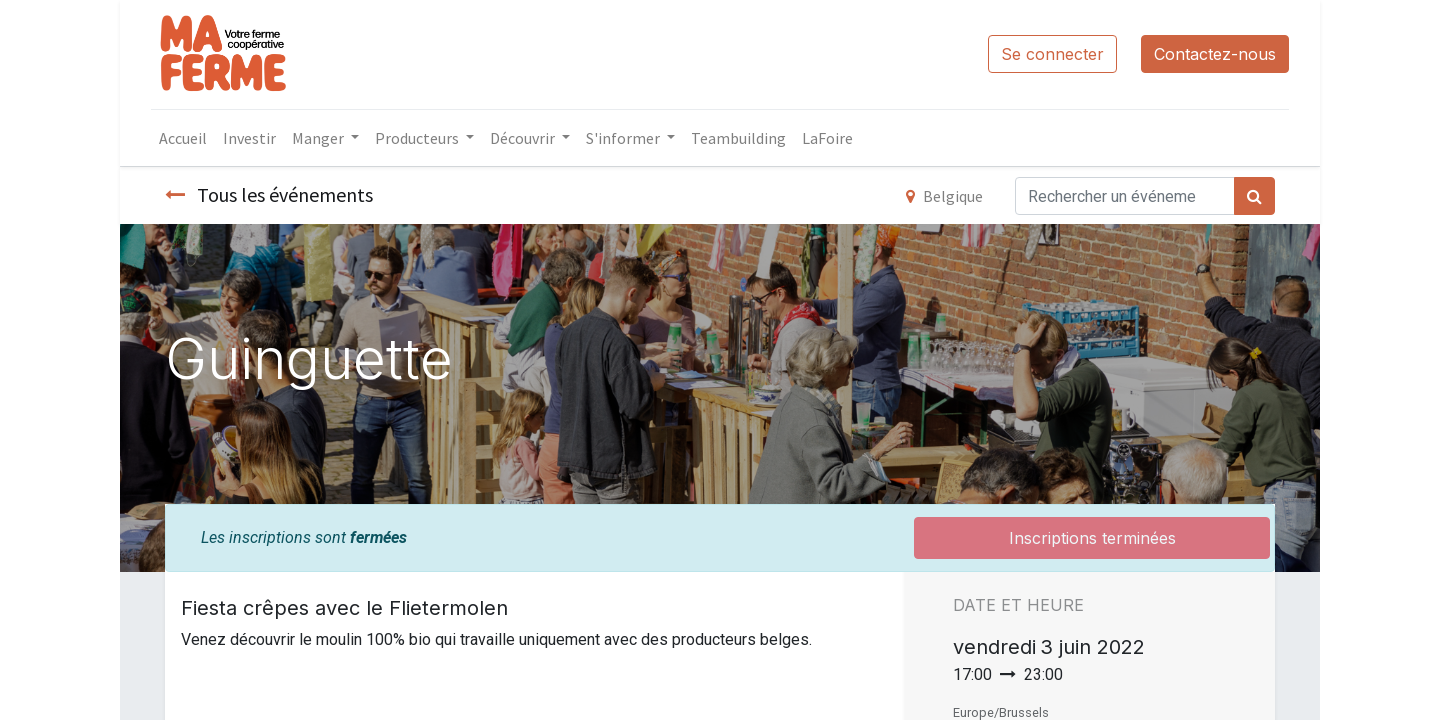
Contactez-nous (1215, 54)
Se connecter (1052, 54)
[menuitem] (183, 138)
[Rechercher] (1254, 196)
